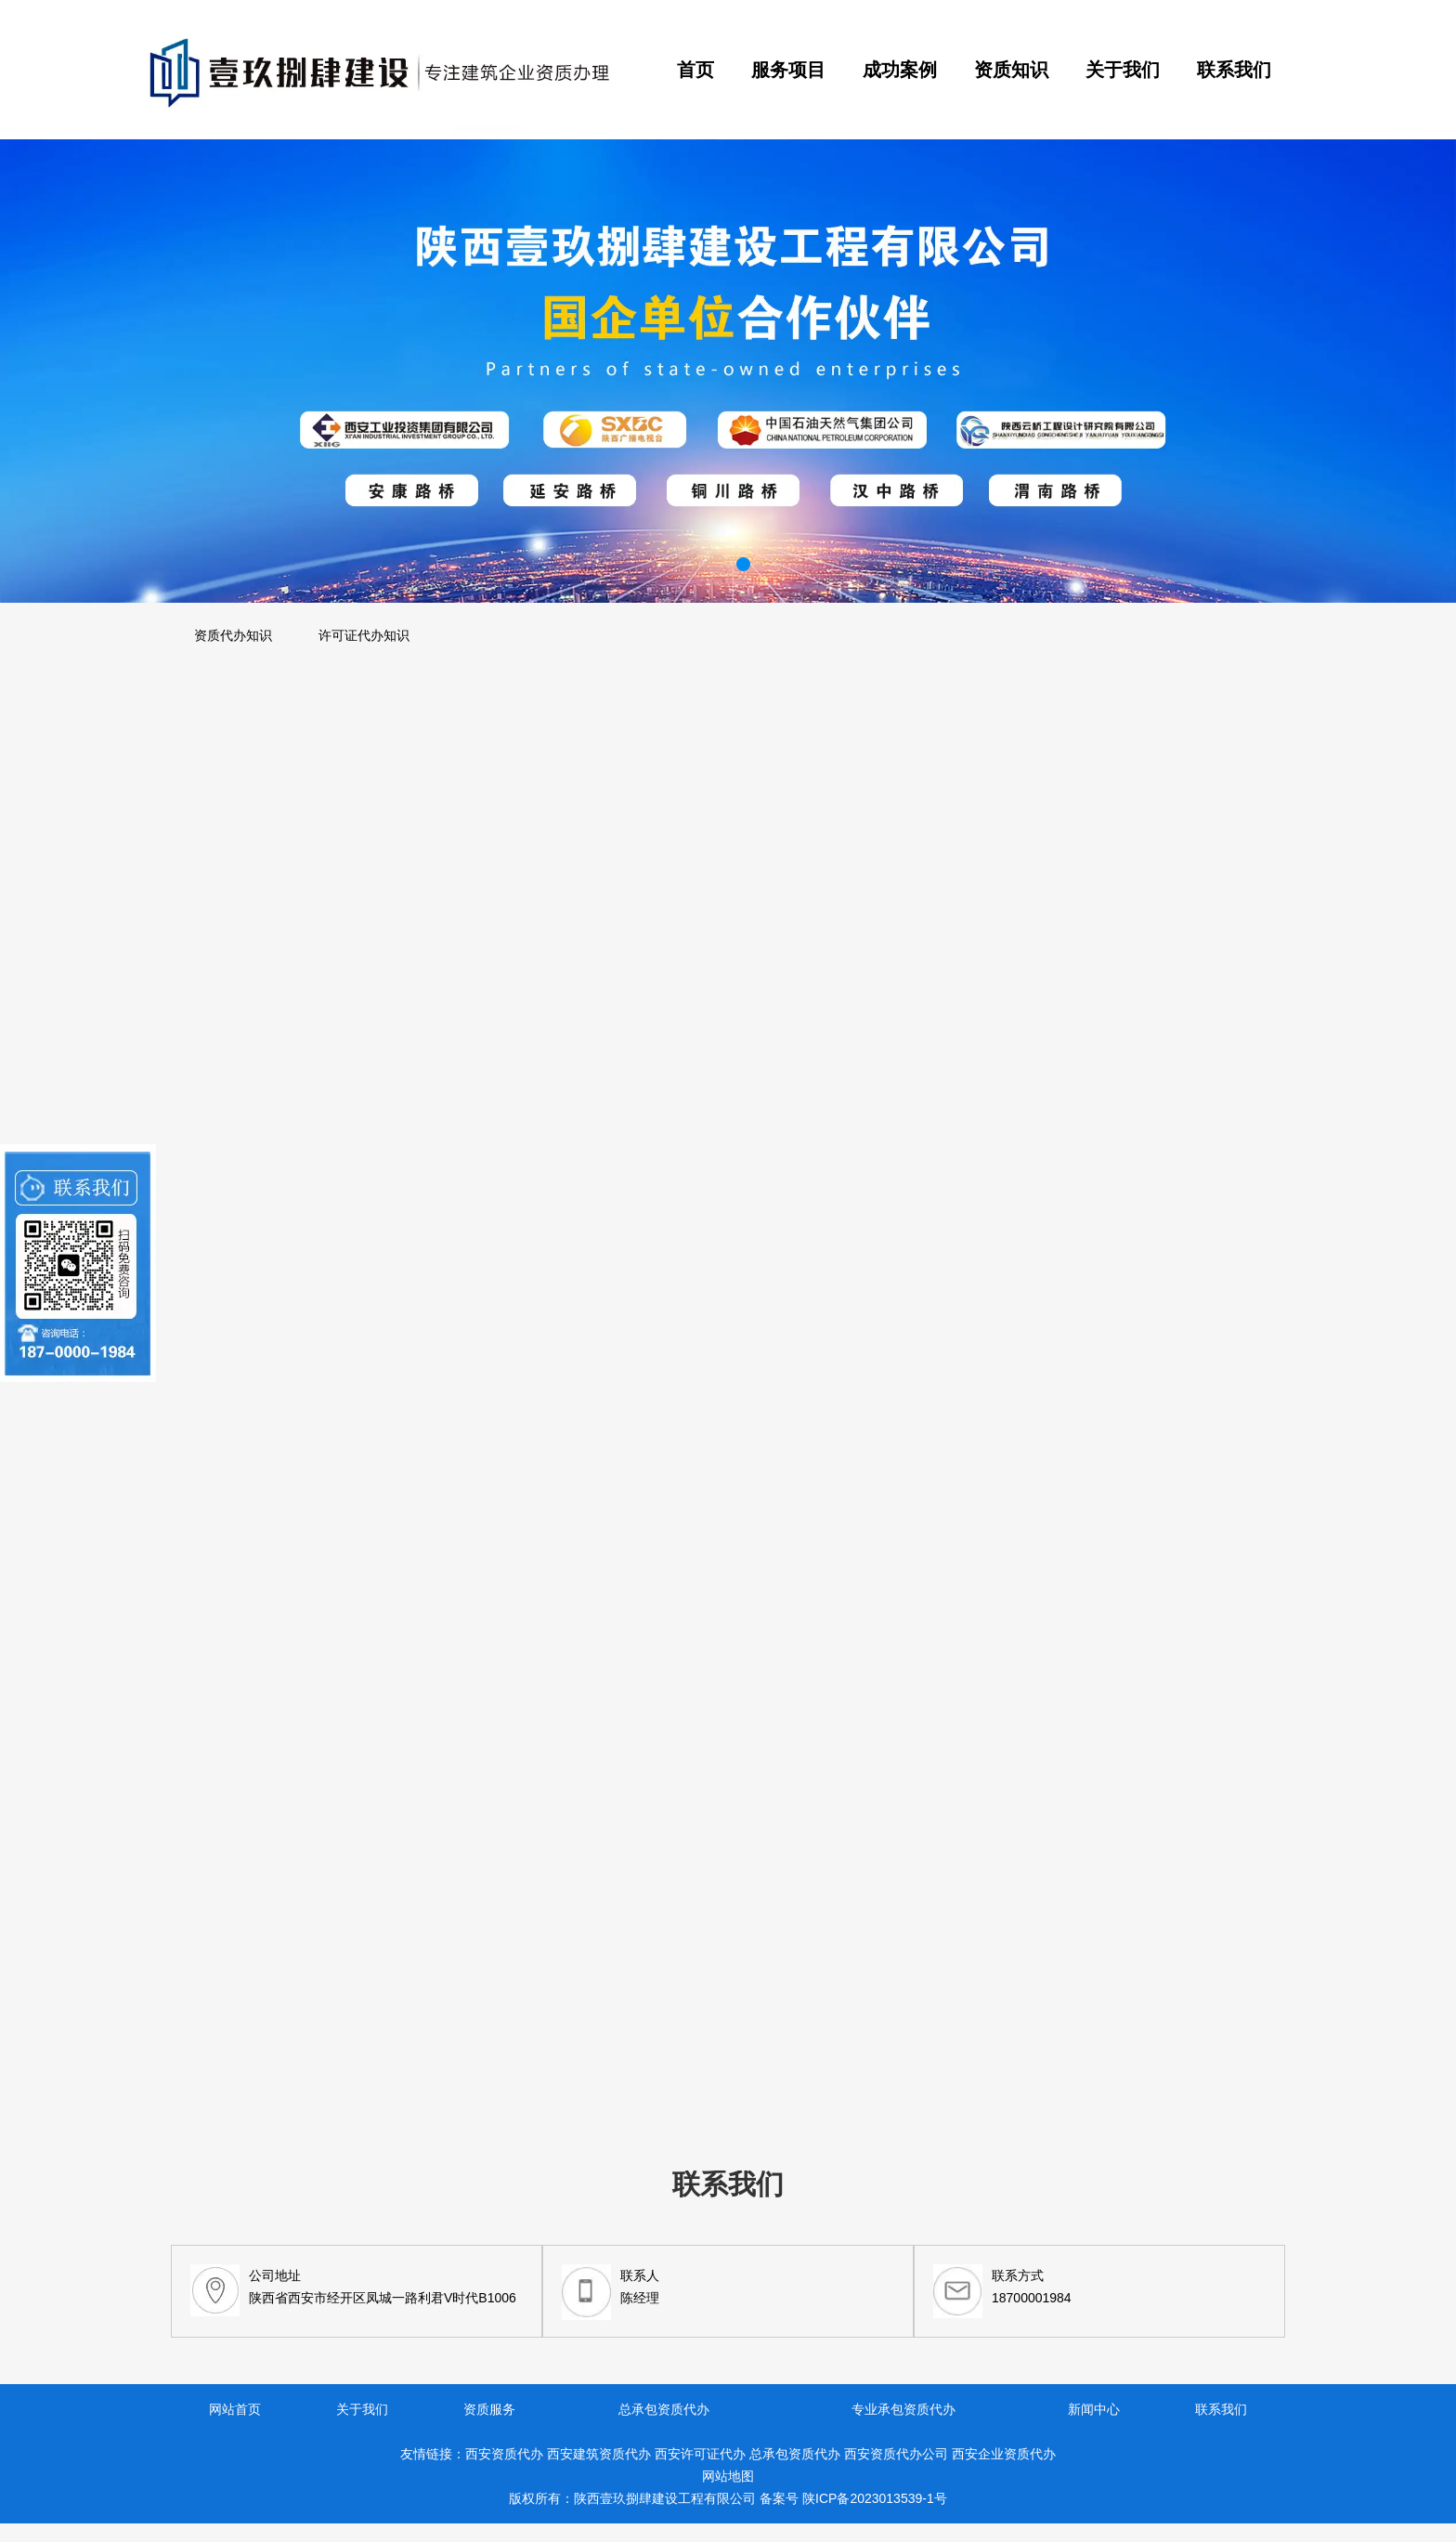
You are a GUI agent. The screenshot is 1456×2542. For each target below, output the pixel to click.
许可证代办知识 (364, 635)
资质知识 (1011, 69)
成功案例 (900, 69)
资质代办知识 (233, 635)
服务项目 (788, 69)
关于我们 (1123, 69)
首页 (695, 69)
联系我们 (1234, 69)
